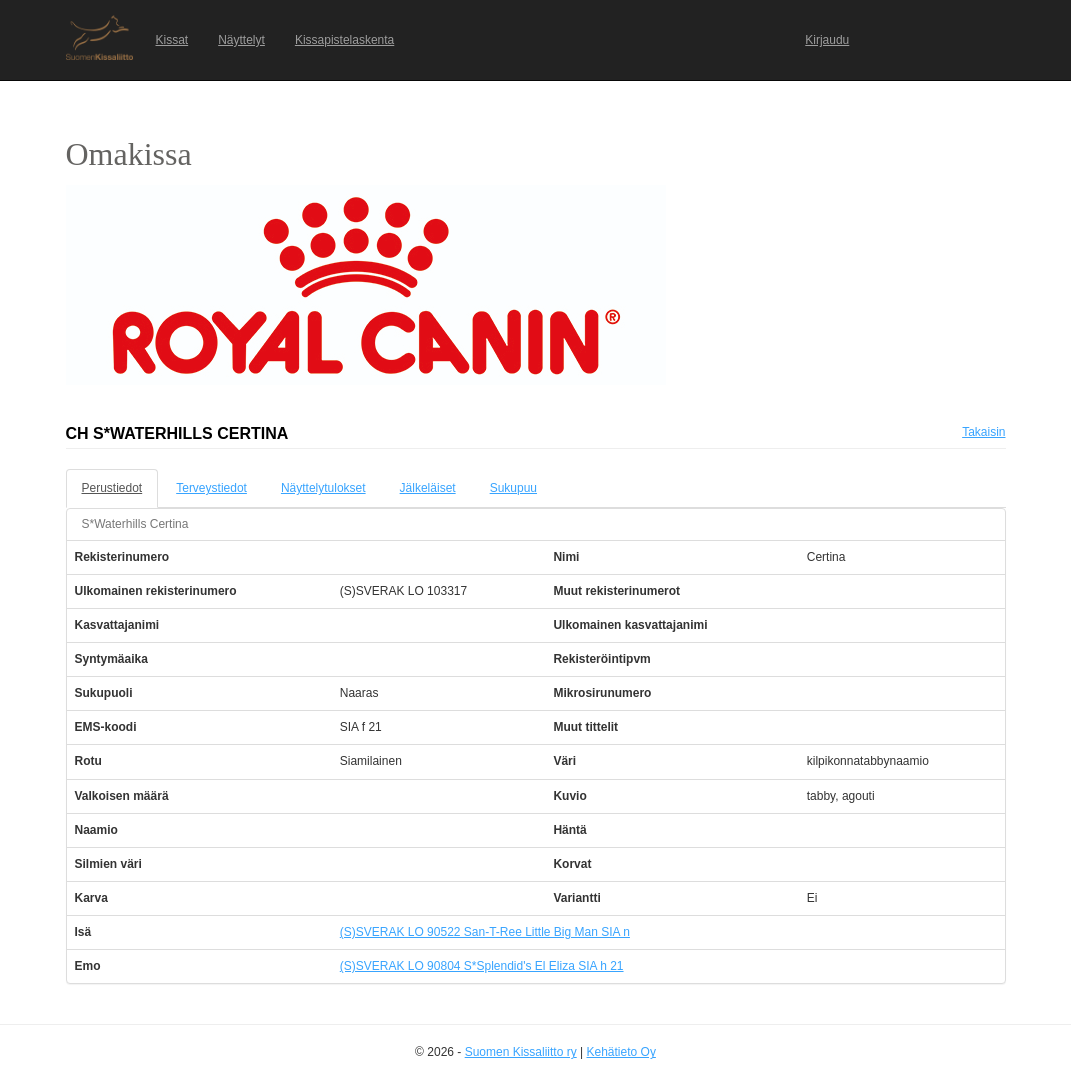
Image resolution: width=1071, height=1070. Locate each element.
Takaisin (983, 432)
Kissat (172, 40)
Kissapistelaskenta (344, 40)
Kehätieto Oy (621, 1052)
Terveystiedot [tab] (211, 488)
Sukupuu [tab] (513, 488)
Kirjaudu (827, 40)
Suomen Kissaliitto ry (521, 1052)
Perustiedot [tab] (112, 488)
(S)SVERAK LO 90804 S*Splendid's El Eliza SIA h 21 (482, 966)
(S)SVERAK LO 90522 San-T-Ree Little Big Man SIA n (485, 932)
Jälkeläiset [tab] (428, 488)
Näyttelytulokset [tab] (323, 488)
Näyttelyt (241, 40)
